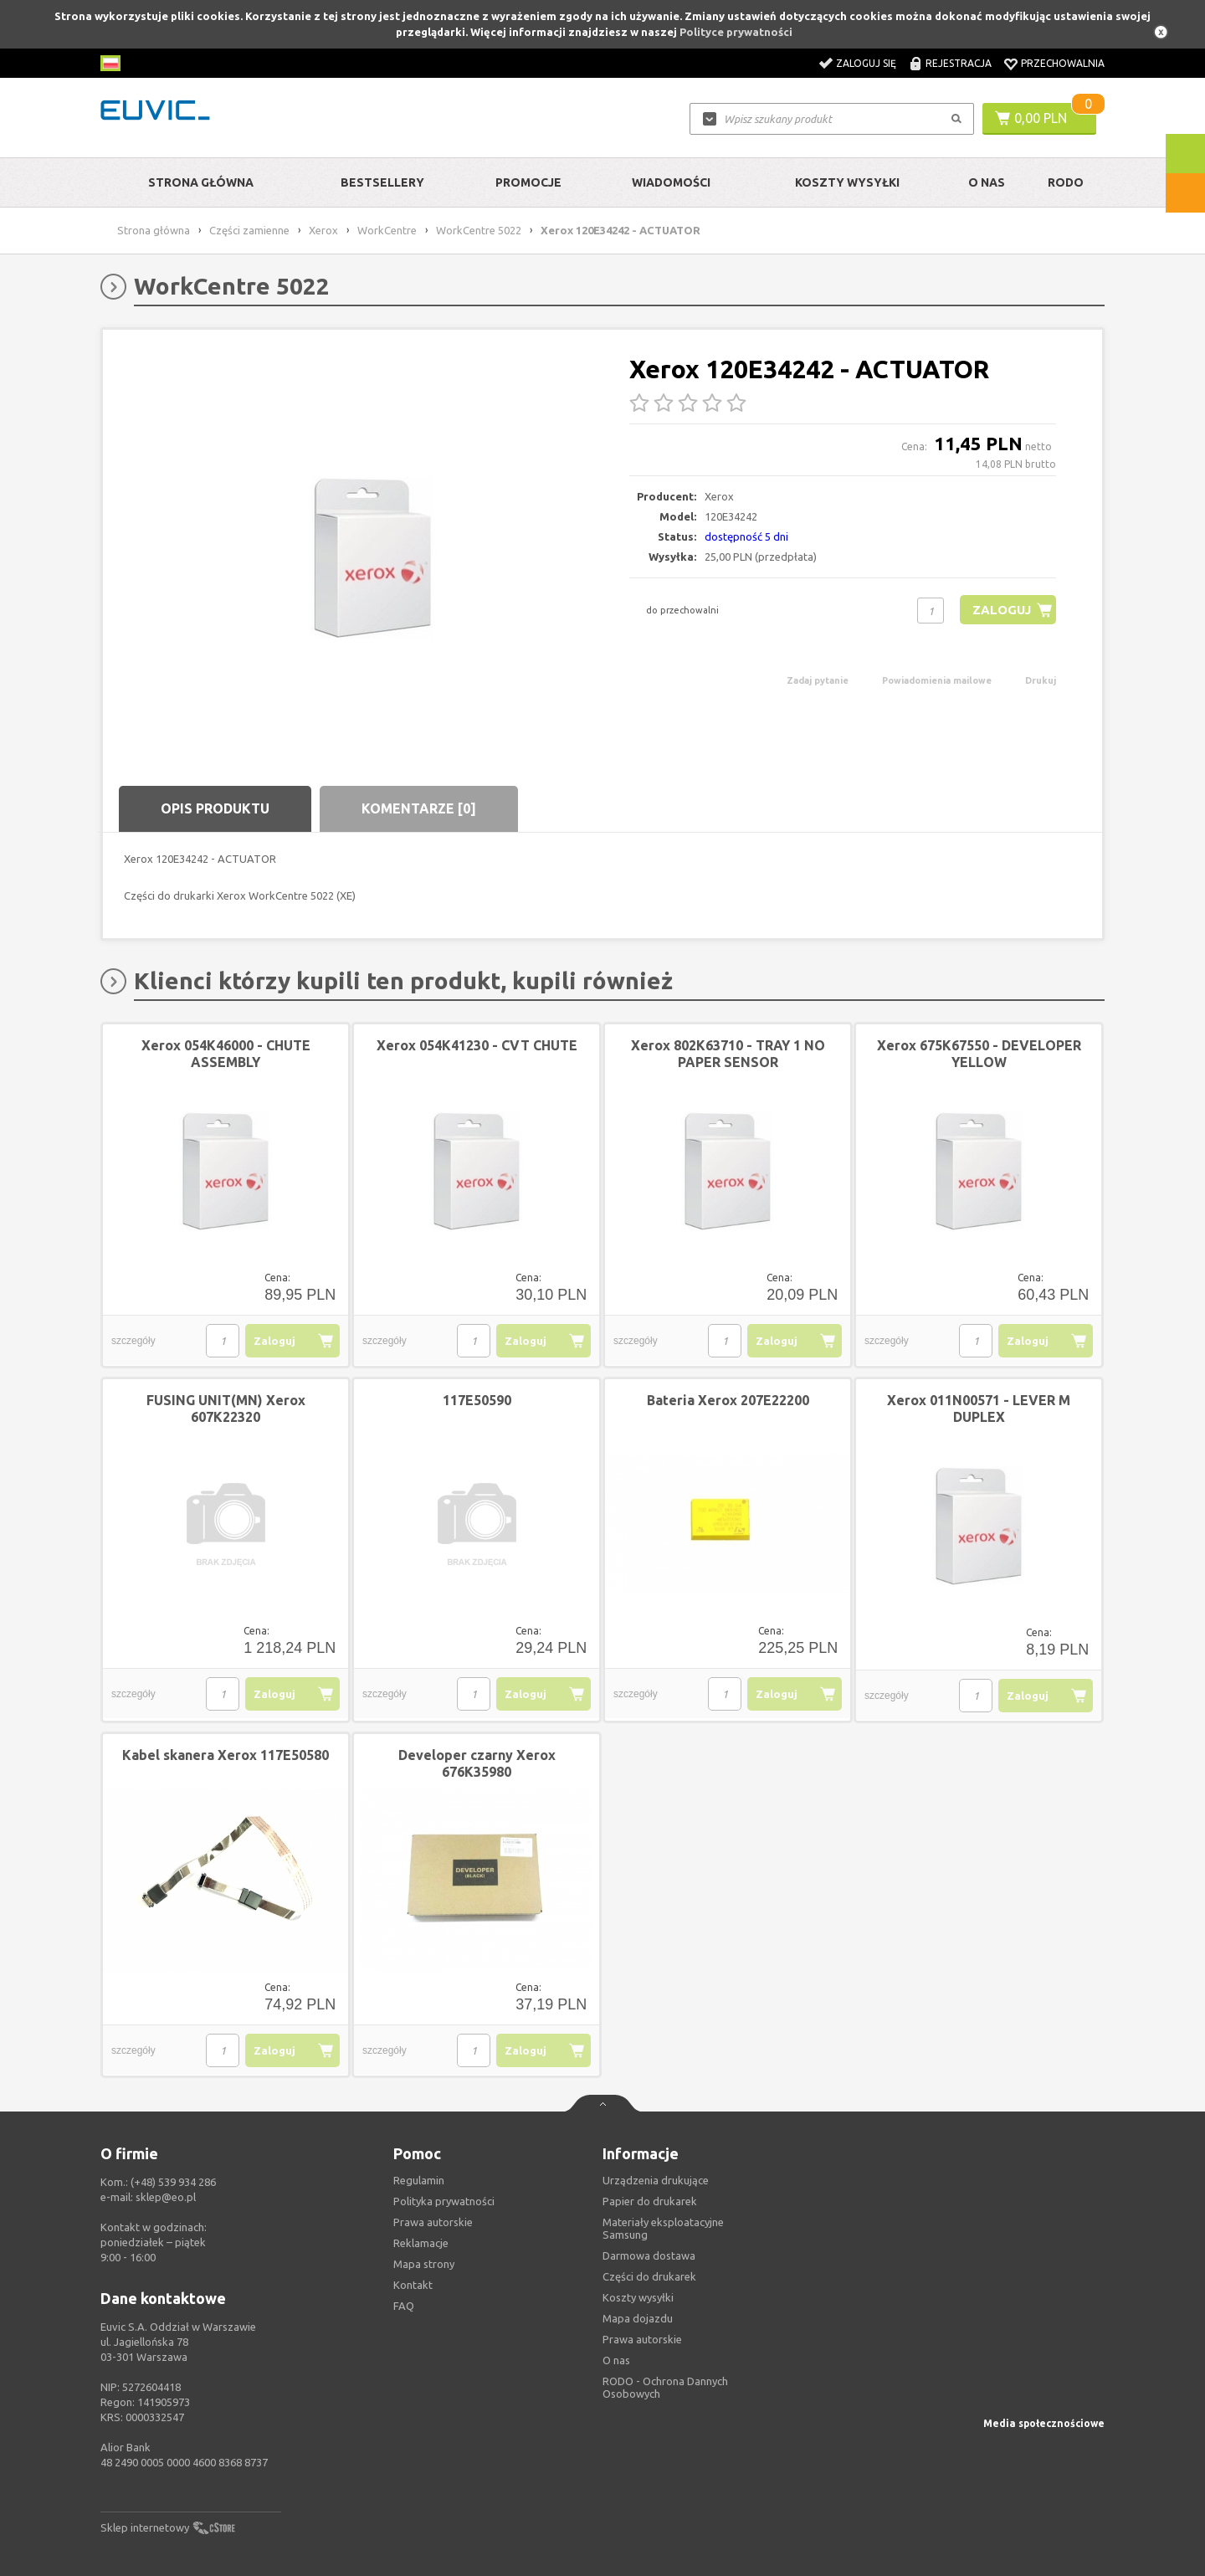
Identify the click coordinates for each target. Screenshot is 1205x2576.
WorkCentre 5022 (478, 230)
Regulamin (418, 2180)
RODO (1066, 182)
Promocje (528, 182)
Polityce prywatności (735, 32)
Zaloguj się (866, 63)
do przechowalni (682, 610)
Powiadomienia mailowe (937, 680)
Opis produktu (215, 808)
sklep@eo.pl (166, 2197)
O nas (616, 2360)
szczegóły (133, 1341)
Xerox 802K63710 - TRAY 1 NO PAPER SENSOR (728, 1054)
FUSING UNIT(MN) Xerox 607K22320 (225, 1408)
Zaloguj (1001, 610)
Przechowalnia (1063, 63)
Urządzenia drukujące (655, 2180)
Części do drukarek (649, 2276)
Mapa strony (423, 2264)
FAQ (403, 2306)
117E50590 (477, 1400)
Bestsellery (382, 182)
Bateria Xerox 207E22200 (728, 1400)
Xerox (323, 230)
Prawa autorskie (642, 2339)
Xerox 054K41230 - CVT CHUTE (477, 1045)
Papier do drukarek (649, 2201)
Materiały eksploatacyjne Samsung (663, 2228)
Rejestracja (959, 63)
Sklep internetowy (144, 2527)
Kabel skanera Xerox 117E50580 (225, 1755)
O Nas (986, 182)
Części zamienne (249, 230)
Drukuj (1040, 680)
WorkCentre (387, 230)
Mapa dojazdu (637, 2318)
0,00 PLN (1040, 118)
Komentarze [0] (419, 808)
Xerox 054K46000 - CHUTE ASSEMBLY (225, 1054)
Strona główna (201, 182)
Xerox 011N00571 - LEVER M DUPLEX (978, 1408)
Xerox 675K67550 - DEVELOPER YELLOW (979, 1054)
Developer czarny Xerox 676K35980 (477, 1763)
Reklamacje (421, 2243)
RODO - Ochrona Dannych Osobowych (665, 2387)
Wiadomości (671, 182)
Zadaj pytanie (818, 680)
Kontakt (413, 2285)
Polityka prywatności (444, 2201)
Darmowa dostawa (648, 2255)
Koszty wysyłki (847, 182)
